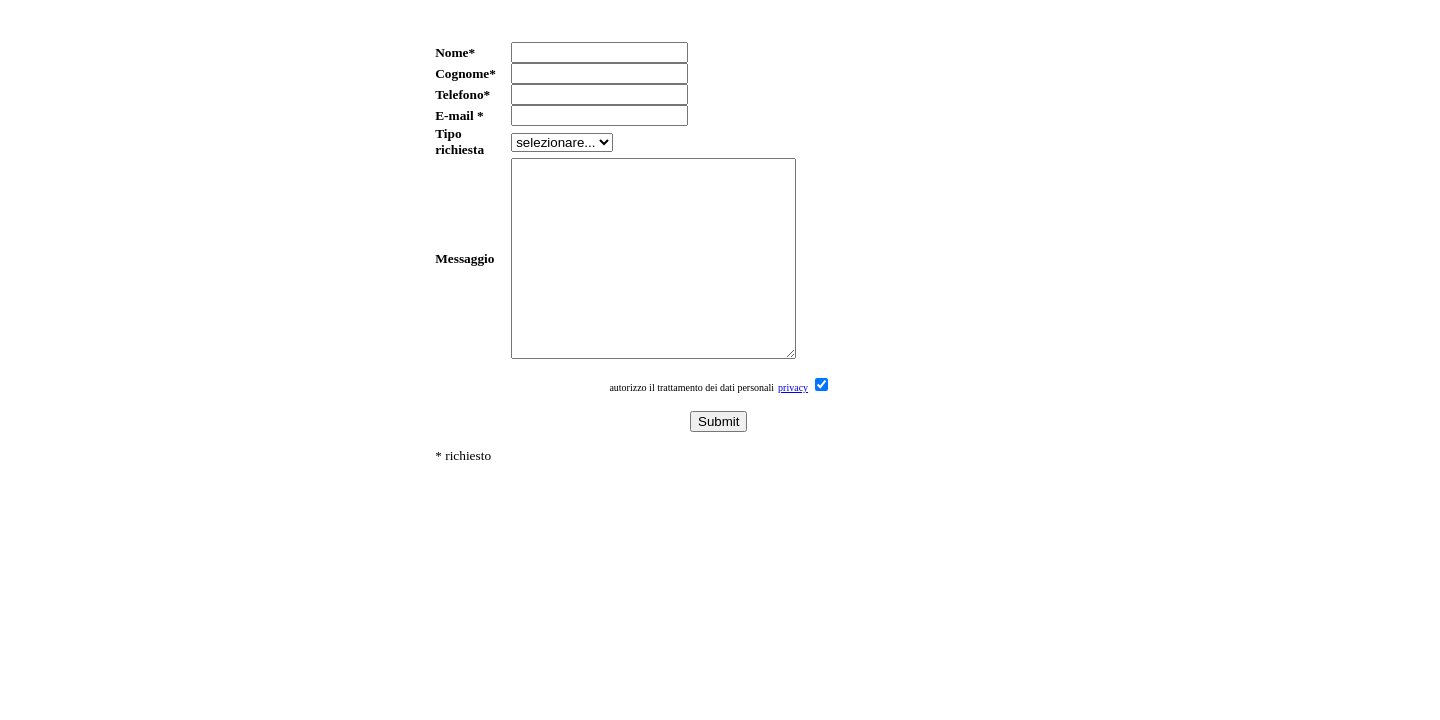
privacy (793, 426)
